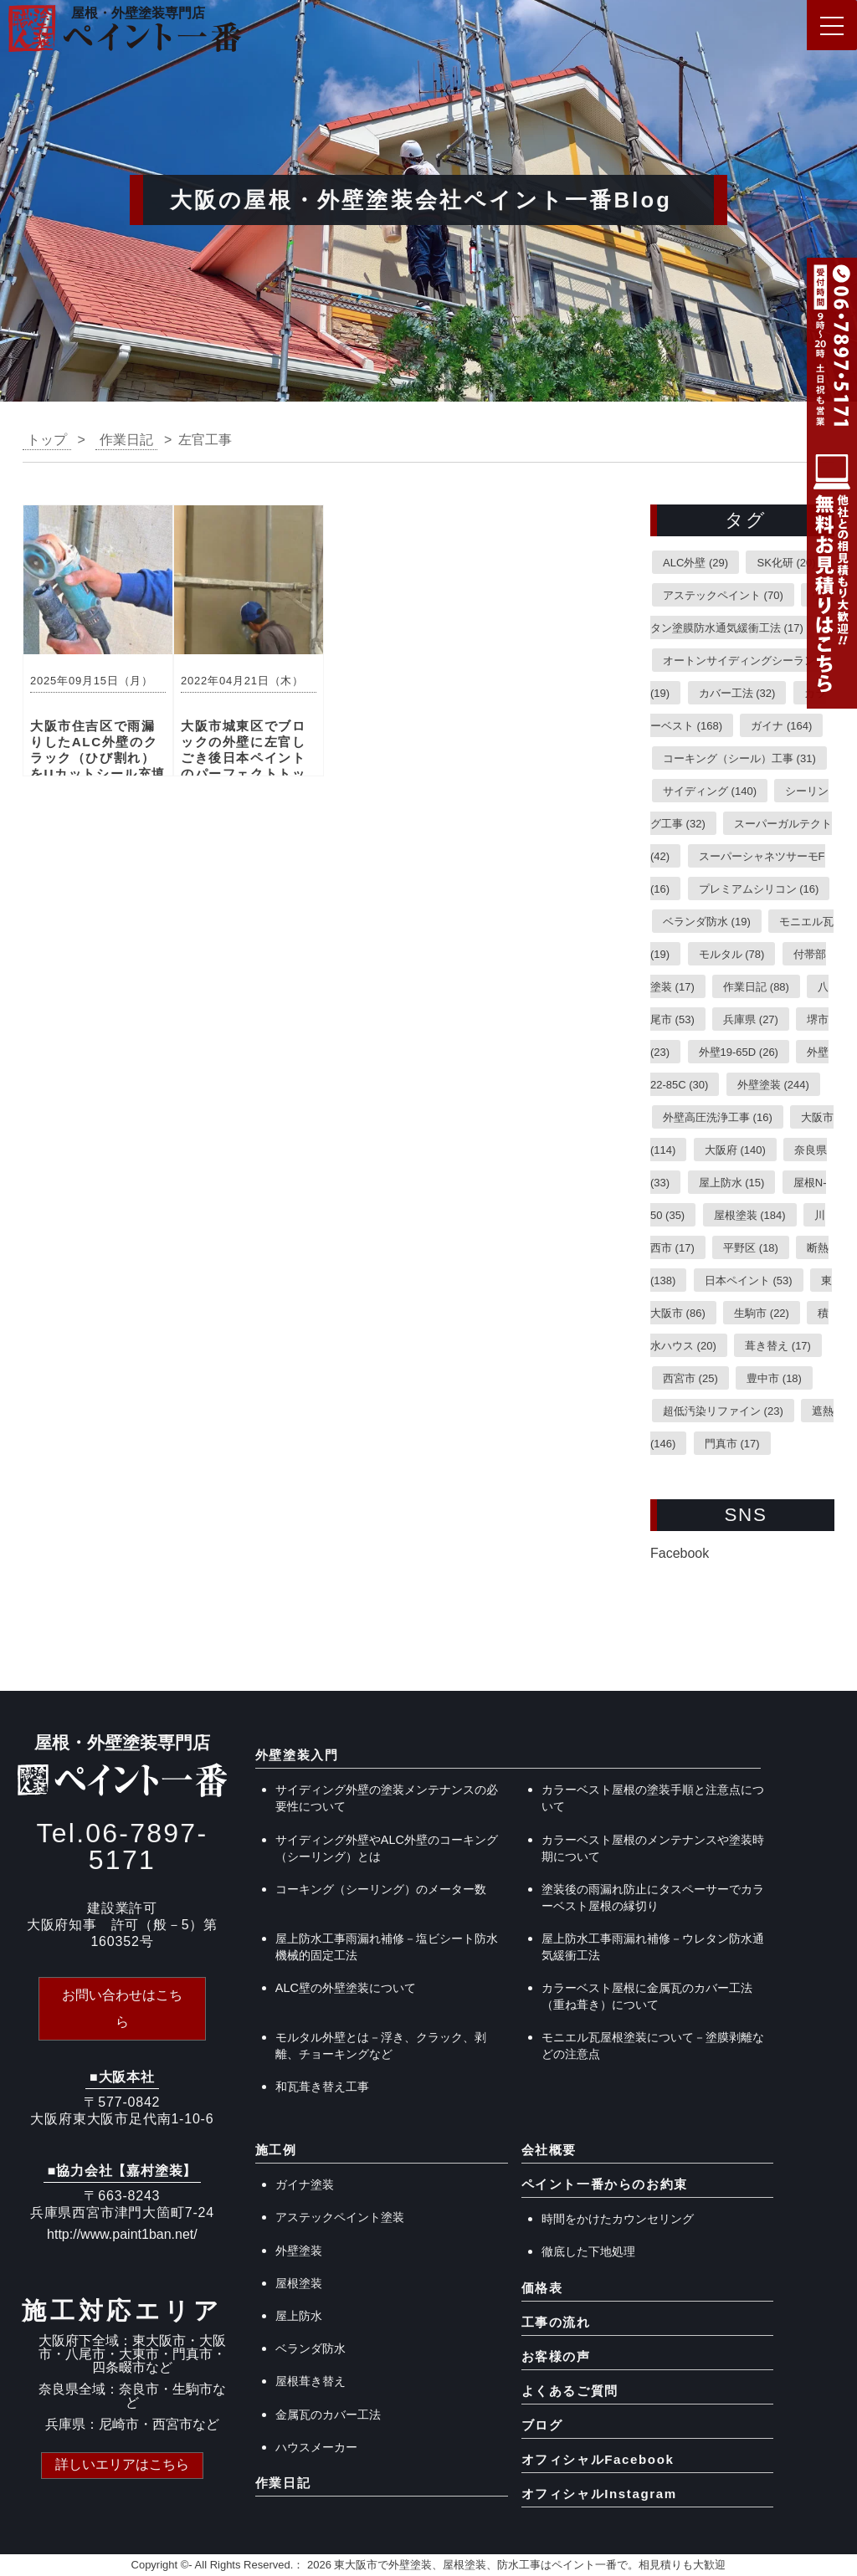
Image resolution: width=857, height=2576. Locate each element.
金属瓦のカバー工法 (328, 2414)
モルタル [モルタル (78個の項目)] (732, 953)
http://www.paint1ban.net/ (122, 2234)
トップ (47, 440)
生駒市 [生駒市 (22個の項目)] (761, 1312)
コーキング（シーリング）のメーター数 (380, 1889)
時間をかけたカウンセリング (617, 2218)
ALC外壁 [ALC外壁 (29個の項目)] (695, 562)
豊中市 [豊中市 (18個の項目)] (774, 1377)
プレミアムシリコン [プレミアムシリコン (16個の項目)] (759, 888)
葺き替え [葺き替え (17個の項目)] (778, 1345)
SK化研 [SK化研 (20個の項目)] (786, 562)
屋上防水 (298, 2315)
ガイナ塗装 (304, 2184)
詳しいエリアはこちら (122, 2464)
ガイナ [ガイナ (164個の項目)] (781, 725)
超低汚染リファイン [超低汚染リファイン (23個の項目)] (723, 1410)
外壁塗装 (298, 2250)
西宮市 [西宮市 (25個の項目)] (690, 1377)
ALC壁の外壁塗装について (345, 1988)
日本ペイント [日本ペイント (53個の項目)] (749, 1279)
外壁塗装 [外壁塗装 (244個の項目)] (773, 1084)
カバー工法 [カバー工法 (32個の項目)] (737, 692)
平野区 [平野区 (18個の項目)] (750, 1247)
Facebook (679, 1553)
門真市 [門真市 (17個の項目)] (732, 1443)
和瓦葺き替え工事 (322, 2086)
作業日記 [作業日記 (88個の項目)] (756, 986)
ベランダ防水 (310, 2348)
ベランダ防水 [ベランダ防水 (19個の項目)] (707, 920)
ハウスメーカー (316, 2447)
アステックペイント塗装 (339, 2217)
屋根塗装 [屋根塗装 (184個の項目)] (750, 1214)
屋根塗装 (298, 2283)
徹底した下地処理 (588, 2251)
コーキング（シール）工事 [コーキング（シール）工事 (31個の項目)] (739, 757)
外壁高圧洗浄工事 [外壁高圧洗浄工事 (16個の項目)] (717, 1116)
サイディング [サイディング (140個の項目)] (710, 790)
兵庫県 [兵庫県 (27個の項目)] (750, 1018)
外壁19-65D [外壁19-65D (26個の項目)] (738, 1051)
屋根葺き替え (310, 2381)
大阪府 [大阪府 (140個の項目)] (735, 1149)
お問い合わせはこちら (122, 2008)
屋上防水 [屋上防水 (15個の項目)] (732, 1181)
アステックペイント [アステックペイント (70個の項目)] (723, 594)
